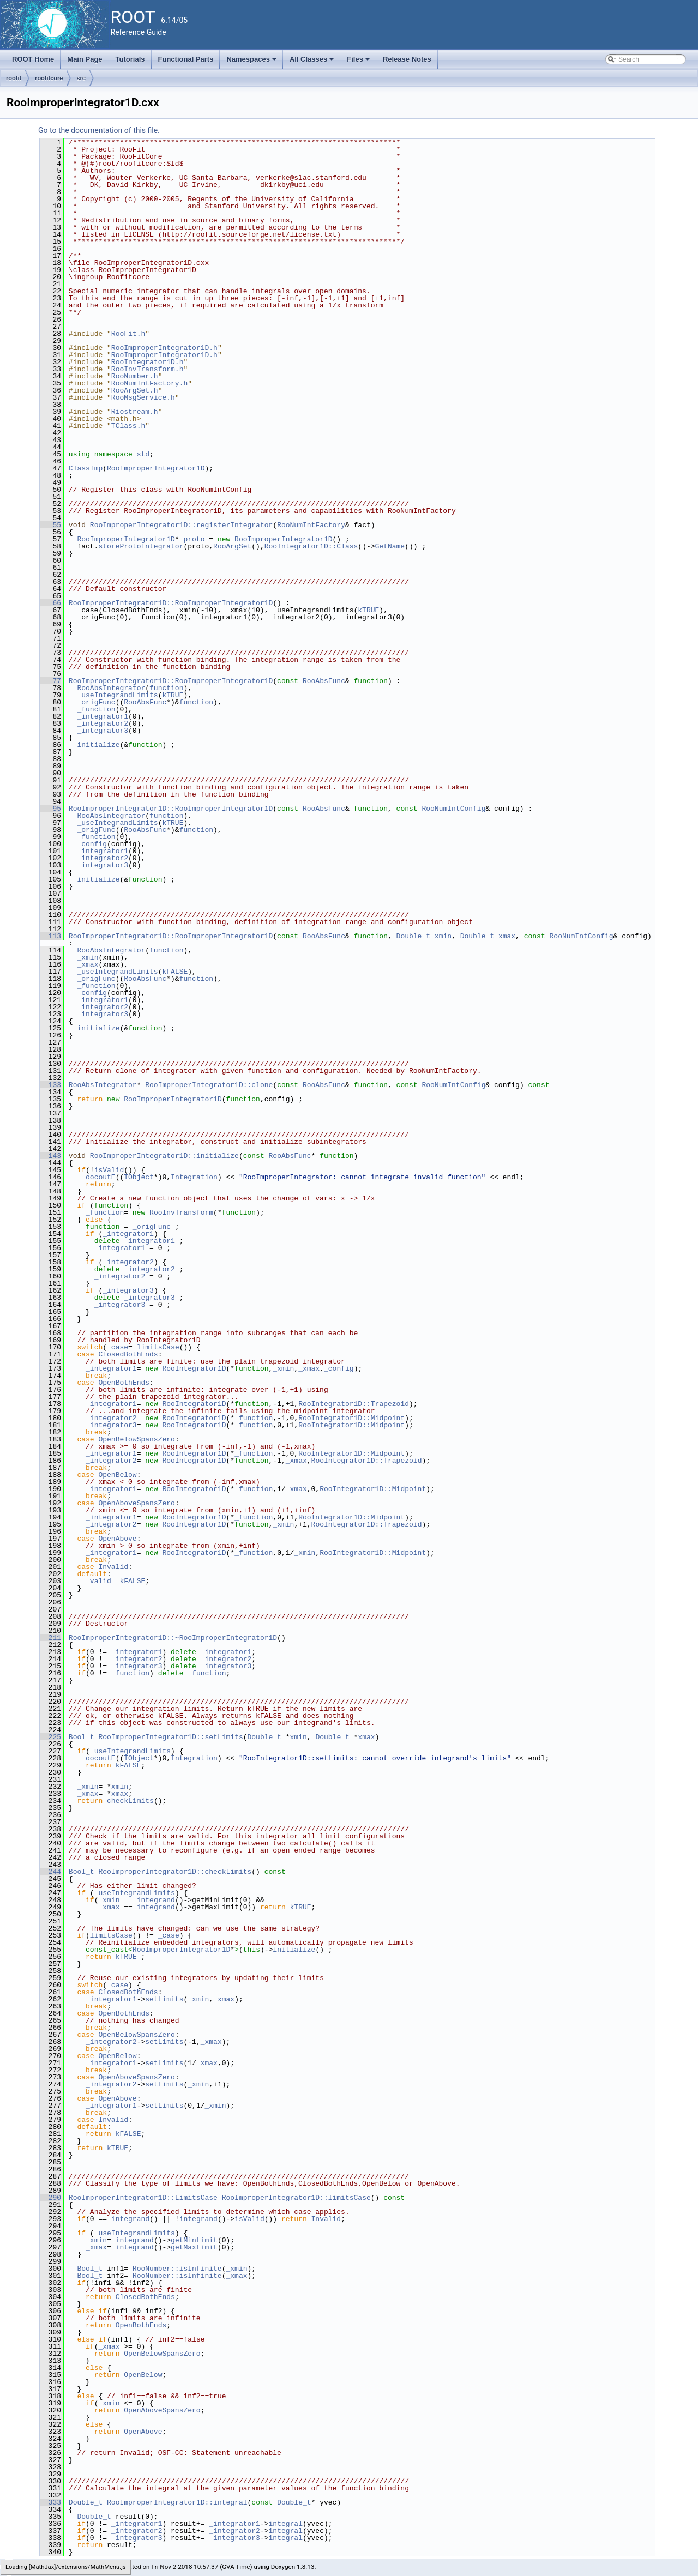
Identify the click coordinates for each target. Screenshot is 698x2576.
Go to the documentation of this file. (99, 130)
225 (50, 1737)
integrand (156, 1900)
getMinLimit (194, 2240)
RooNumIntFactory (311, 525)
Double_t (413, 936)
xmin (443, 936)
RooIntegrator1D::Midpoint (351, 1418)
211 (50, 1638)
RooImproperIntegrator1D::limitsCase (296, 2198)
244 (50, 1872)
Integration (194, 1177)
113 (50, 936)
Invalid (113, 1567)
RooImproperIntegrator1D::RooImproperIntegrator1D (171, 603)
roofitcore (49, 78)
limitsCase (158, 1347)
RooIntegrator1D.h (147, 362)
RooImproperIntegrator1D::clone (209, 1085)
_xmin (87, 957)
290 (50, 2198)
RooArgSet (232, 546)
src (81, 78)
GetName (390, 546)
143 (50, 1156)
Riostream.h (134, 412)
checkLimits (130, 1801)
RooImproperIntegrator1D (155, 468)
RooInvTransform (181, 1212)
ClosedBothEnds (128, 1354)
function (166, 688)
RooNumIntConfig (453, 808)
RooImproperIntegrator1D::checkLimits (174, 1872)
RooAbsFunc (324, 681)
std (143, 454)
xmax (506, 936)
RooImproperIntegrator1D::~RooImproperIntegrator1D (173, 1638)
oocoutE (101, 1177)
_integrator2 (102, 723)
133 (50, 1085)
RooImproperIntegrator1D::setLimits (170, 1737)
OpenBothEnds (123, 1382)
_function (96, 709)
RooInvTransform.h (147, 369)
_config (92, 844)
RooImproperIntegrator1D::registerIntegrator (181, 525)
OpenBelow (117, 1475)
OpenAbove (117, 1538)
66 (50, 603)
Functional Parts (186, 59)
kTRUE (368, 610)
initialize (98, 745)
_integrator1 (102, 716)
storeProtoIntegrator (140, 546)
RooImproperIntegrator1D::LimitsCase (143, 2198)
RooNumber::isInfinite (177, 2268)
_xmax (87, 964)
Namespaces (252, 62)
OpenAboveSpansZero (136, 1503)
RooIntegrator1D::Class (311, 546)
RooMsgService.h (143, 397)
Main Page (84, 59)
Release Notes (407, 59)
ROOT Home (33, 59)
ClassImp (86, 468)
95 (50, 808)
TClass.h (128, 426)
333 (50, 2502)
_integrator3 (102, 730)
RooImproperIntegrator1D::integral (177, 2502)
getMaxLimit (194, 2247)
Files (359, 62)
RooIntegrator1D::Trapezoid (353, 1404)
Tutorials (130, 59)
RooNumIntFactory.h (149, 383)
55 (50, 525)
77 (50, 681)
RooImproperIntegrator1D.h (164, 348)
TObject (139, 1177)
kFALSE (175, 971)
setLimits (164, 1999)
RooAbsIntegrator (111, 688)
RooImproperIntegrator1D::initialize (164, 1156)
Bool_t (81, 1737)
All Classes (313, 62)
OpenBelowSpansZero (136, 1439)
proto (193, 539)
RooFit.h (128, 334)
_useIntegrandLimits (117, 695)
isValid (109, 1170)
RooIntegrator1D (194, 1368)
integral (285, 2524)
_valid (98, 1581)
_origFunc (96, 702)
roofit (13, 78)
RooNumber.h (134, 376)
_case (117, 1347)
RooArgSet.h (134, 390)
